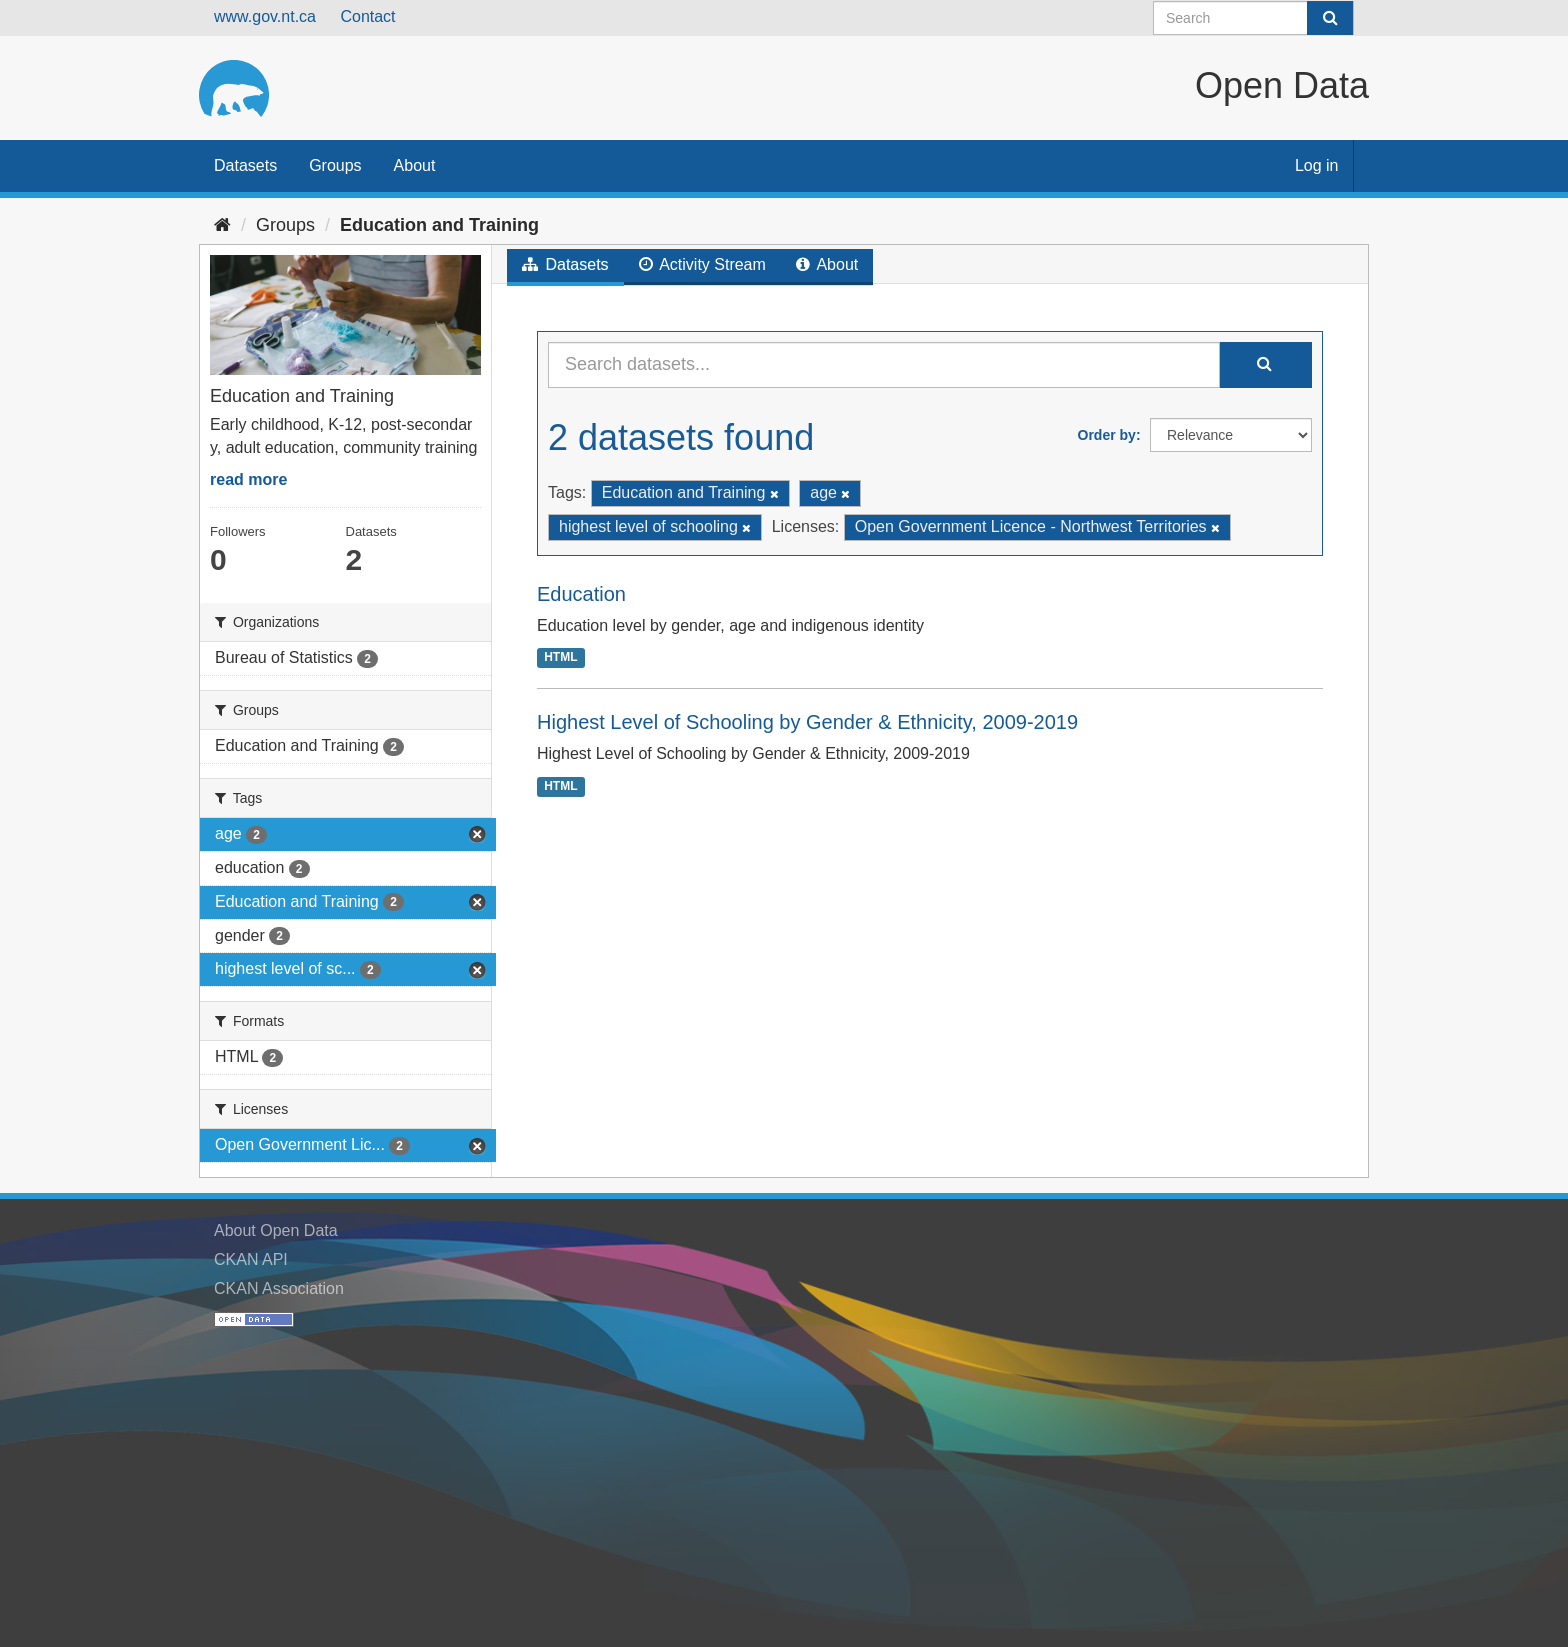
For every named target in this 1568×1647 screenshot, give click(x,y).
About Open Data (276, 1230)
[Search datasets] (1253, 18)
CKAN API (251, 1259)
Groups (335, 165)
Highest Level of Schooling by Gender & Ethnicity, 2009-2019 (807, 722)
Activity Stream (702, 264)
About (415, 165)
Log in (1317, 165)
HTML (560, 657)
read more (248, 479)
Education (581, 594)
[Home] (222, 225)
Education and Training (439, 225)
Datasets (245, 165)
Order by (1107, 435)
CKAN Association (279, 1288)
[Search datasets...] (884, 365)
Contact (367, 16)
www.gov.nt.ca (265, 16)
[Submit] (1330, 18)
